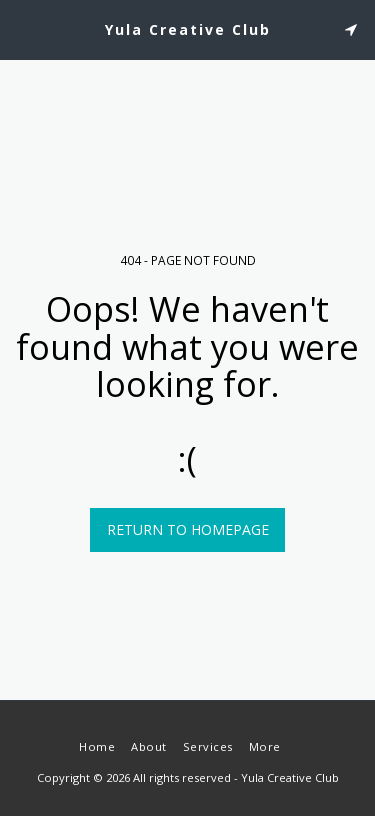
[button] (22, 28)
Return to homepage (188, 529)
